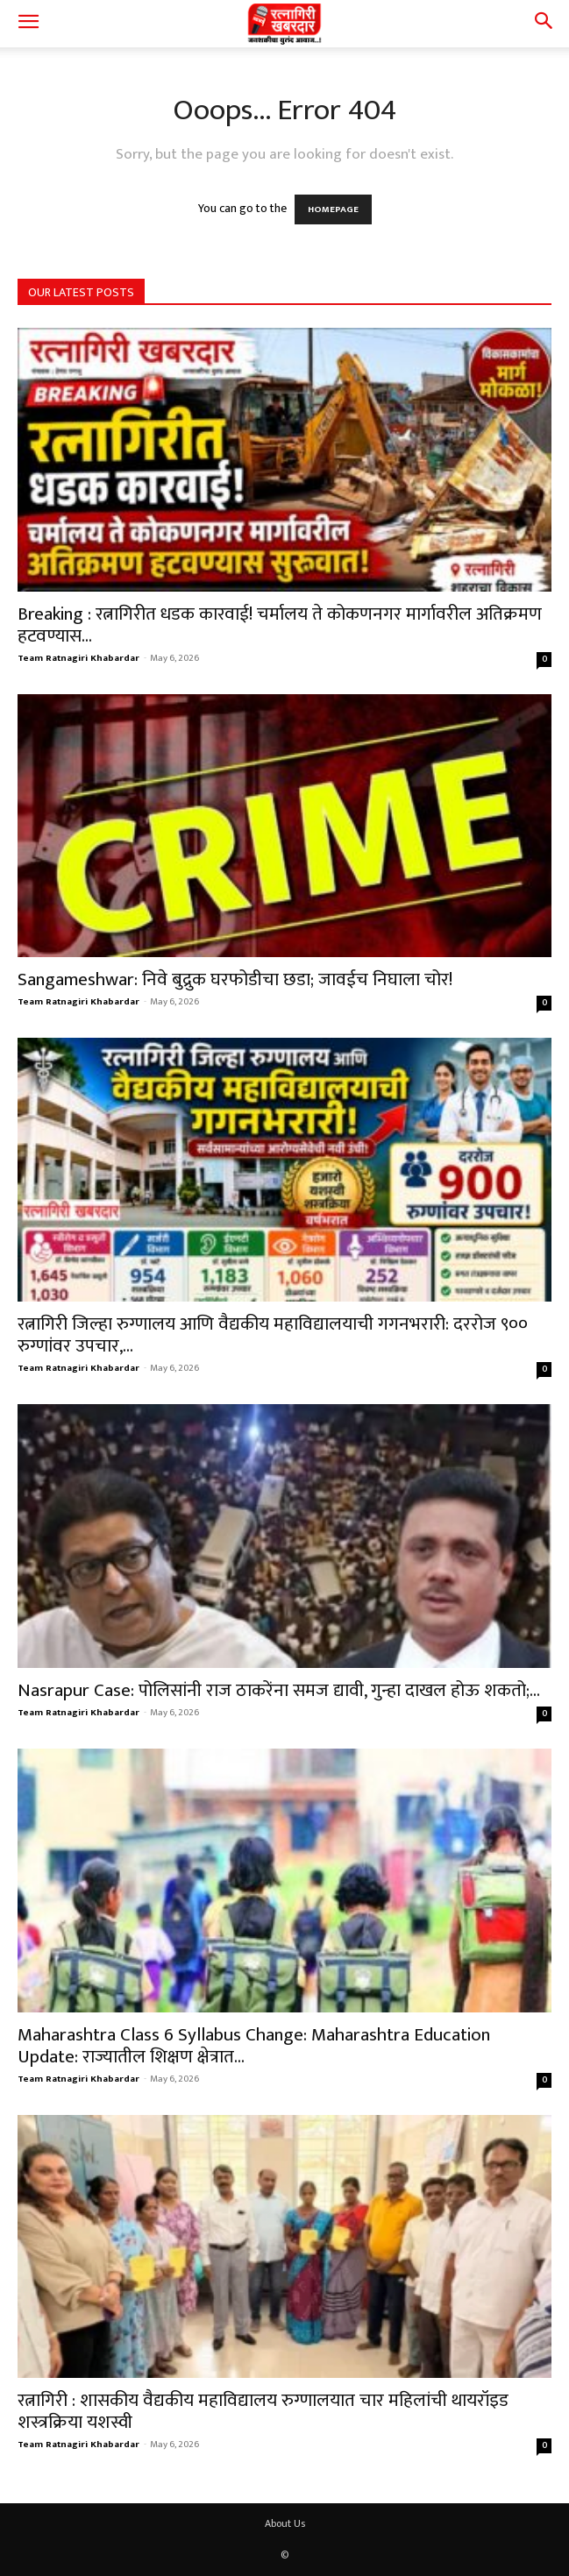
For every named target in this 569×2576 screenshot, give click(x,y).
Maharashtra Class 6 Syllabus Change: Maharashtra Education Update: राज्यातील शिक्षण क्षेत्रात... (254, 2045)
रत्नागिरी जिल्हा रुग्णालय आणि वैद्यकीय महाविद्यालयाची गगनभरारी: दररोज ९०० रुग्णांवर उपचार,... (273, 1335)
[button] (28, 23)
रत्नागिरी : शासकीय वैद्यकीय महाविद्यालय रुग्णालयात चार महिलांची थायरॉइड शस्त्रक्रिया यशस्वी (263, 2411)
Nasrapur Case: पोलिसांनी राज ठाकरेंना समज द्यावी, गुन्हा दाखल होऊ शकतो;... (279, 1690)
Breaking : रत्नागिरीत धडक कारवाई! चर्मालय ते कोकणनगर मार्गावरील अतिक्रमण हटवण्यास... (280, 625)
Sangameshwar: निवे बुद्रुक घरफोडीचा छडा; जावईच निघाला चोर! (235, 979)
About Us (285, 2523)
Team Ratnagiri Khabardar (78, 658)
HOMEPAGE (333, 209)
